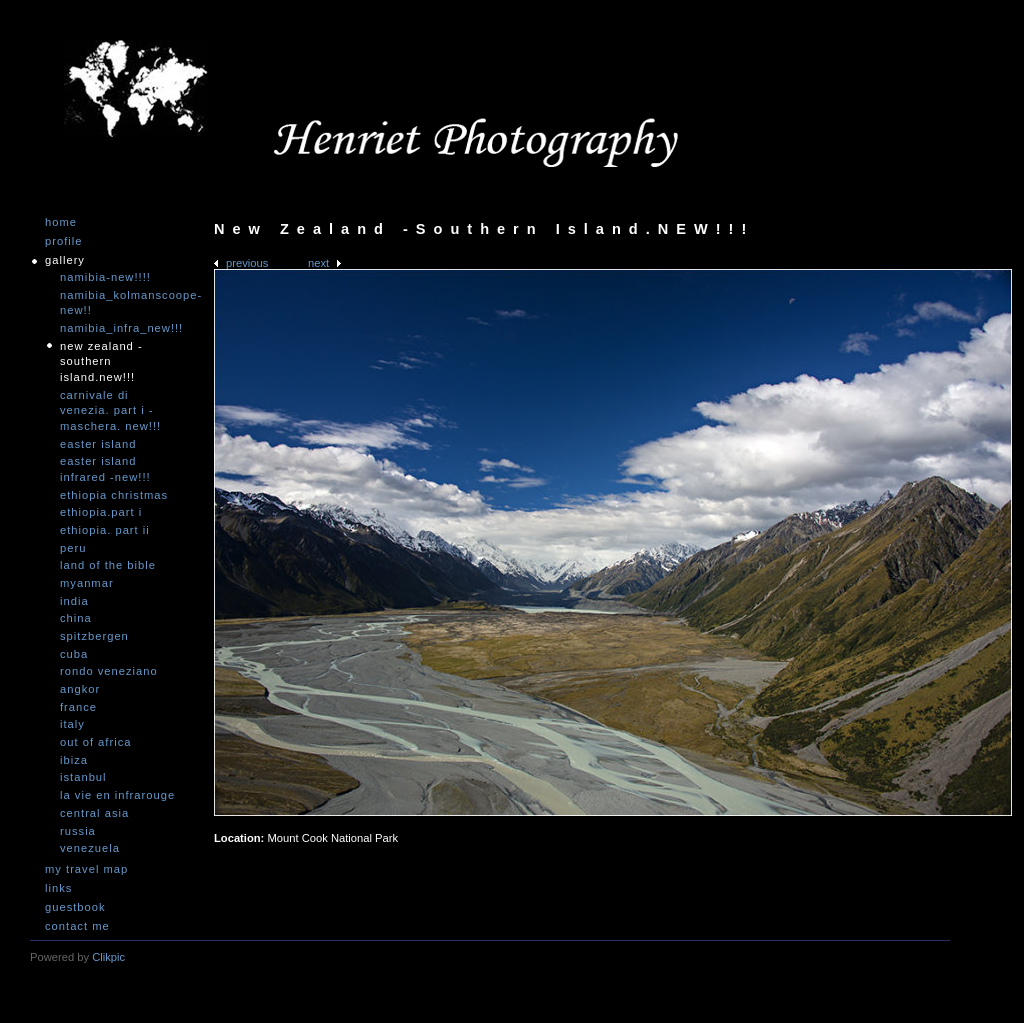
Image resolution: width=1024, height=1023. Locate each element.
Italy (72, 724)
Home (61, 222)
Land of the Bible (108, 565)
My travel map (86, 869)
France (78, 707)
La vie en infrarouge (117, 795)
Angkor (80, 689)
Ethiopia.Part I (101, 512)
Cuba (74, 654)
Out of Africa (95, 742)
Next (318, 263)
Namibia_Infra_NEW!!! (120, 328)
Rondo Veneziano (109, 671)
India (74, 601)
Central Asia (94, 813)
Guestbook (75, 907)
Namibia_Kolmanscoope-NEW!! (120, 303)
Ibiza (74, 760)
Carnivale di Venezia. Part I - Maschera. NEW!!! (110, 410)
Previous (247, 263)
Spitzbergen (94, 636)
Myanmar (87, 583)
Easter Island (98, 444)
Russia (78, 831)
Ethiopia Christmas (114, 495)
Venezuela (90, 848)
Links (58, 888)
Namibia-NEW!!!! (105, 277)
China (76, 618)
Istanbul (83, 777)
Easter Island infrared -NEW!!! (105, 469)
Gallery (65, 260)
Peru (73, 548)
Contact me (77, 926)
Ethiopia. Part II (105, 530)
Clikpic (108, 957)
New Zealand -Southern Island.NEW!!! (101, 361)
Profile (63, 241)
